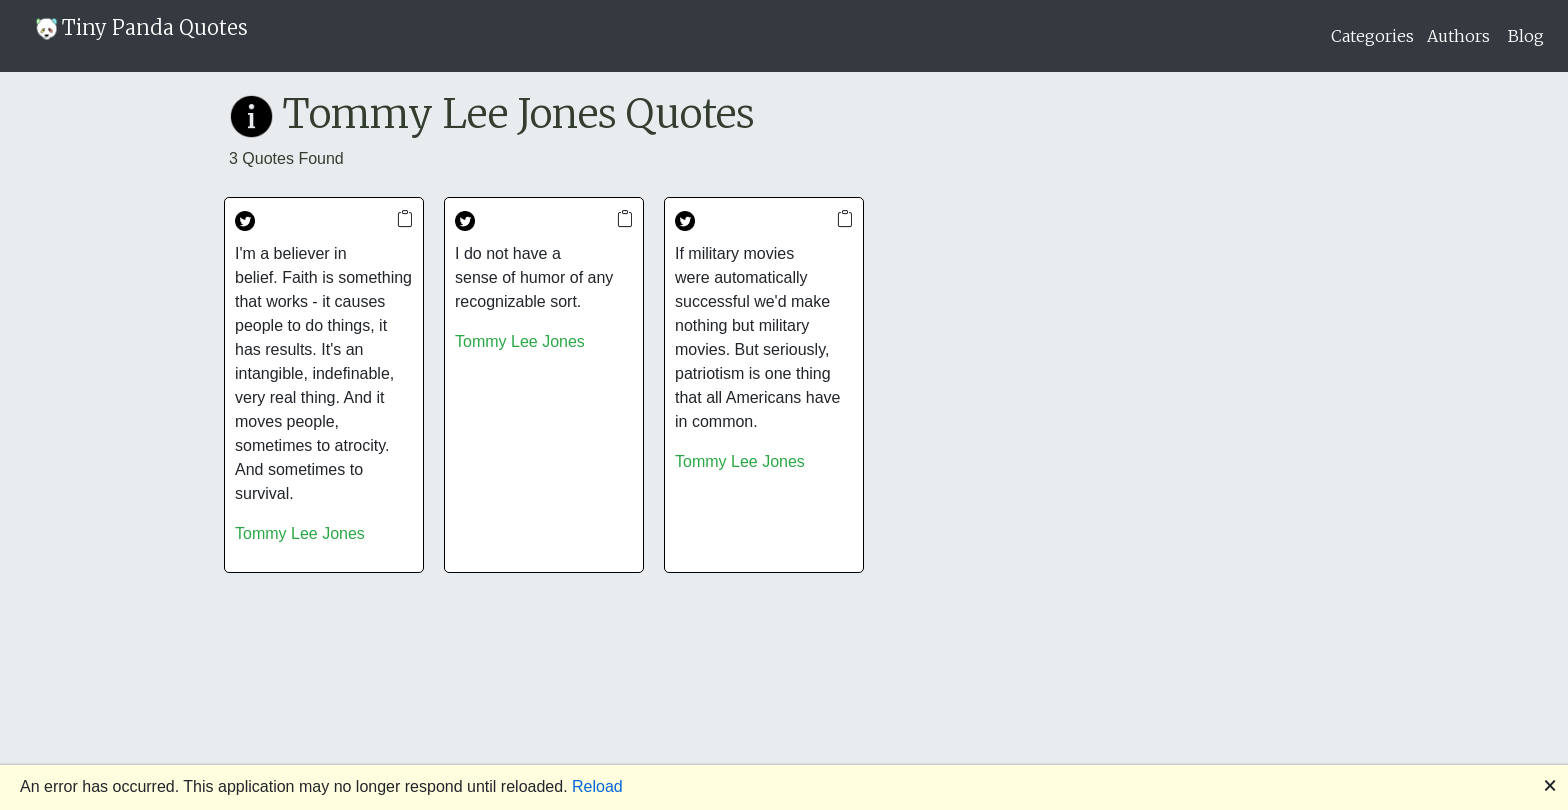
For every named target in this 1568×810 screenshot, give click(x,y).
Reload (597, 786)
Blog (1526, 36)
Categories (1372, 36)
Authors (1458, 36)
